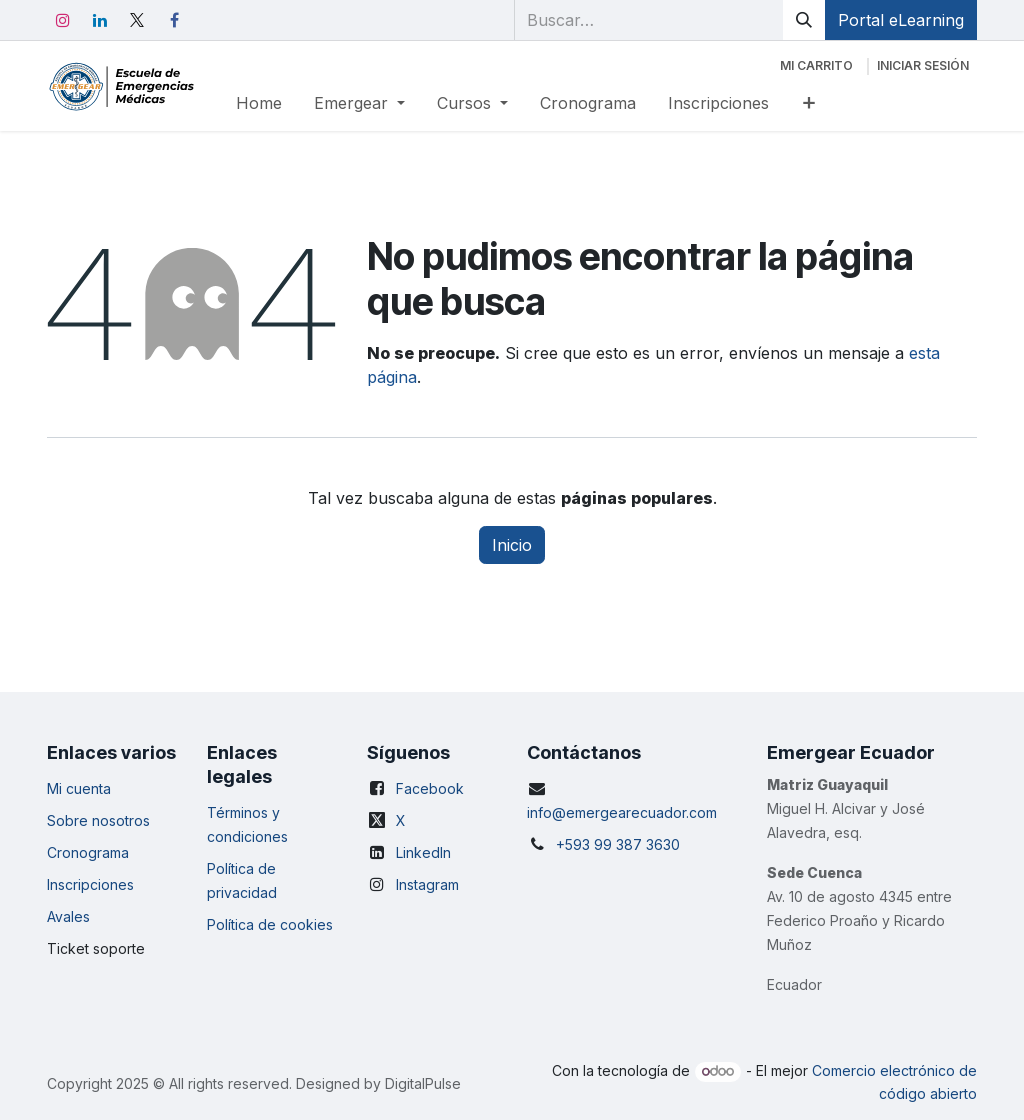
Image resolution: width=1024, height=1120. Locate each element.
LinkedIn (423, 852)
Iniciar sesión (923, 65)
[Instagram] (63, 20)
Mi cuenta (79, 788)
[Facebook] (174, 20)
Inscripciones (90, 884)
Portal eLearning (901, 20)
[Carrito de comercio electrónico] (816, 66)
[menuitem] (259, 103)
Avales (68, 916)
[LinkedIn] (100, 20)
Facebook (430, 788)
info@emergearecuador (606, 812)
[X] (137, 20)
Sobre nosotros (98, 820)
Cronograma (88, 852)
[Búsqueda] (804, 20)
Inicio (512, 545)
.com (701, 812)
